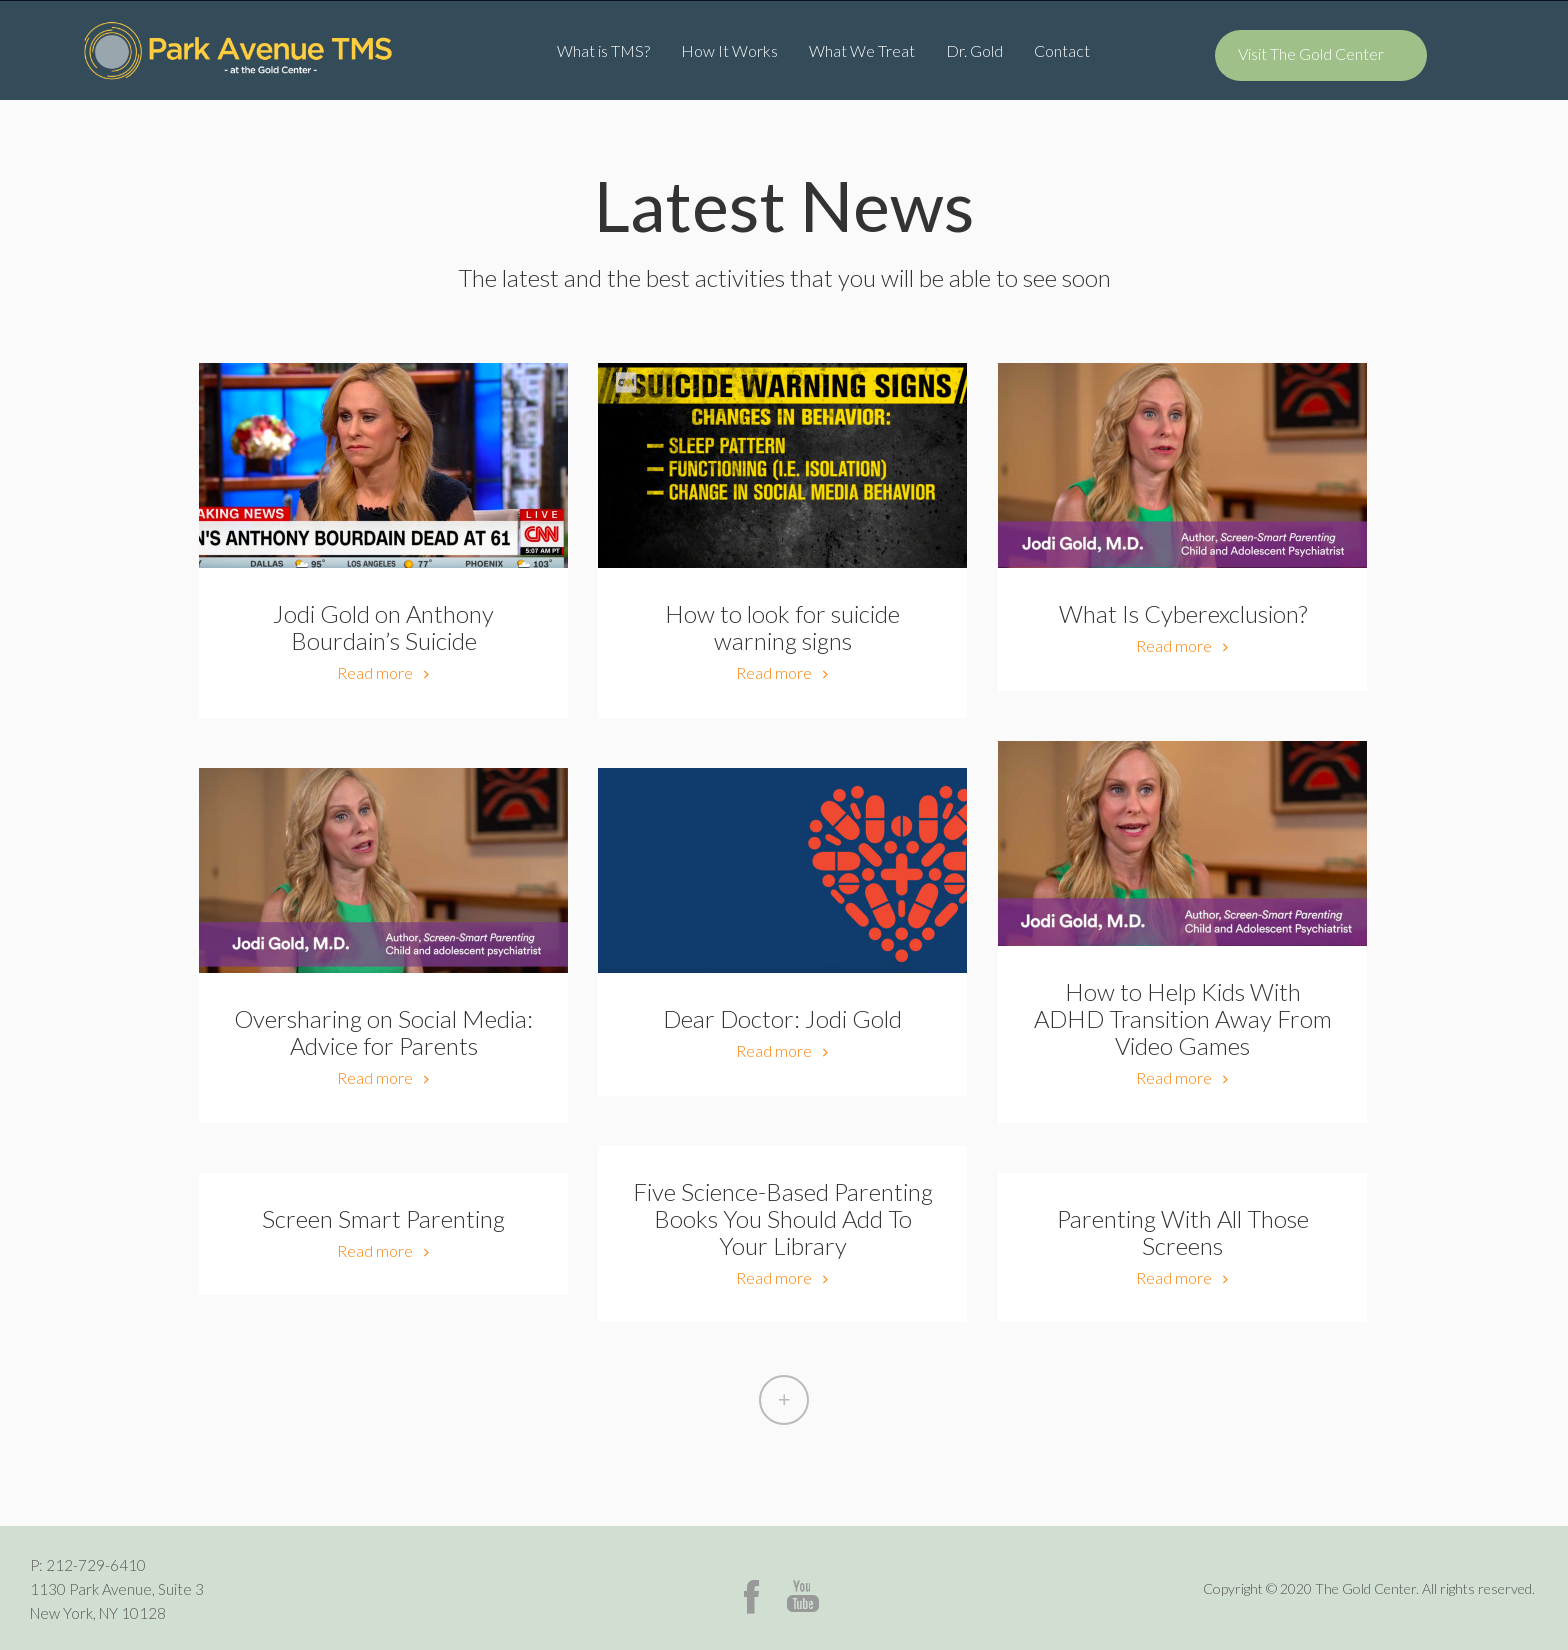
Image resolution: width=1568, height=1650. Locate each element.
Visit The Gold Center (1311, 53)
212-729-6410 (96, 1565)
